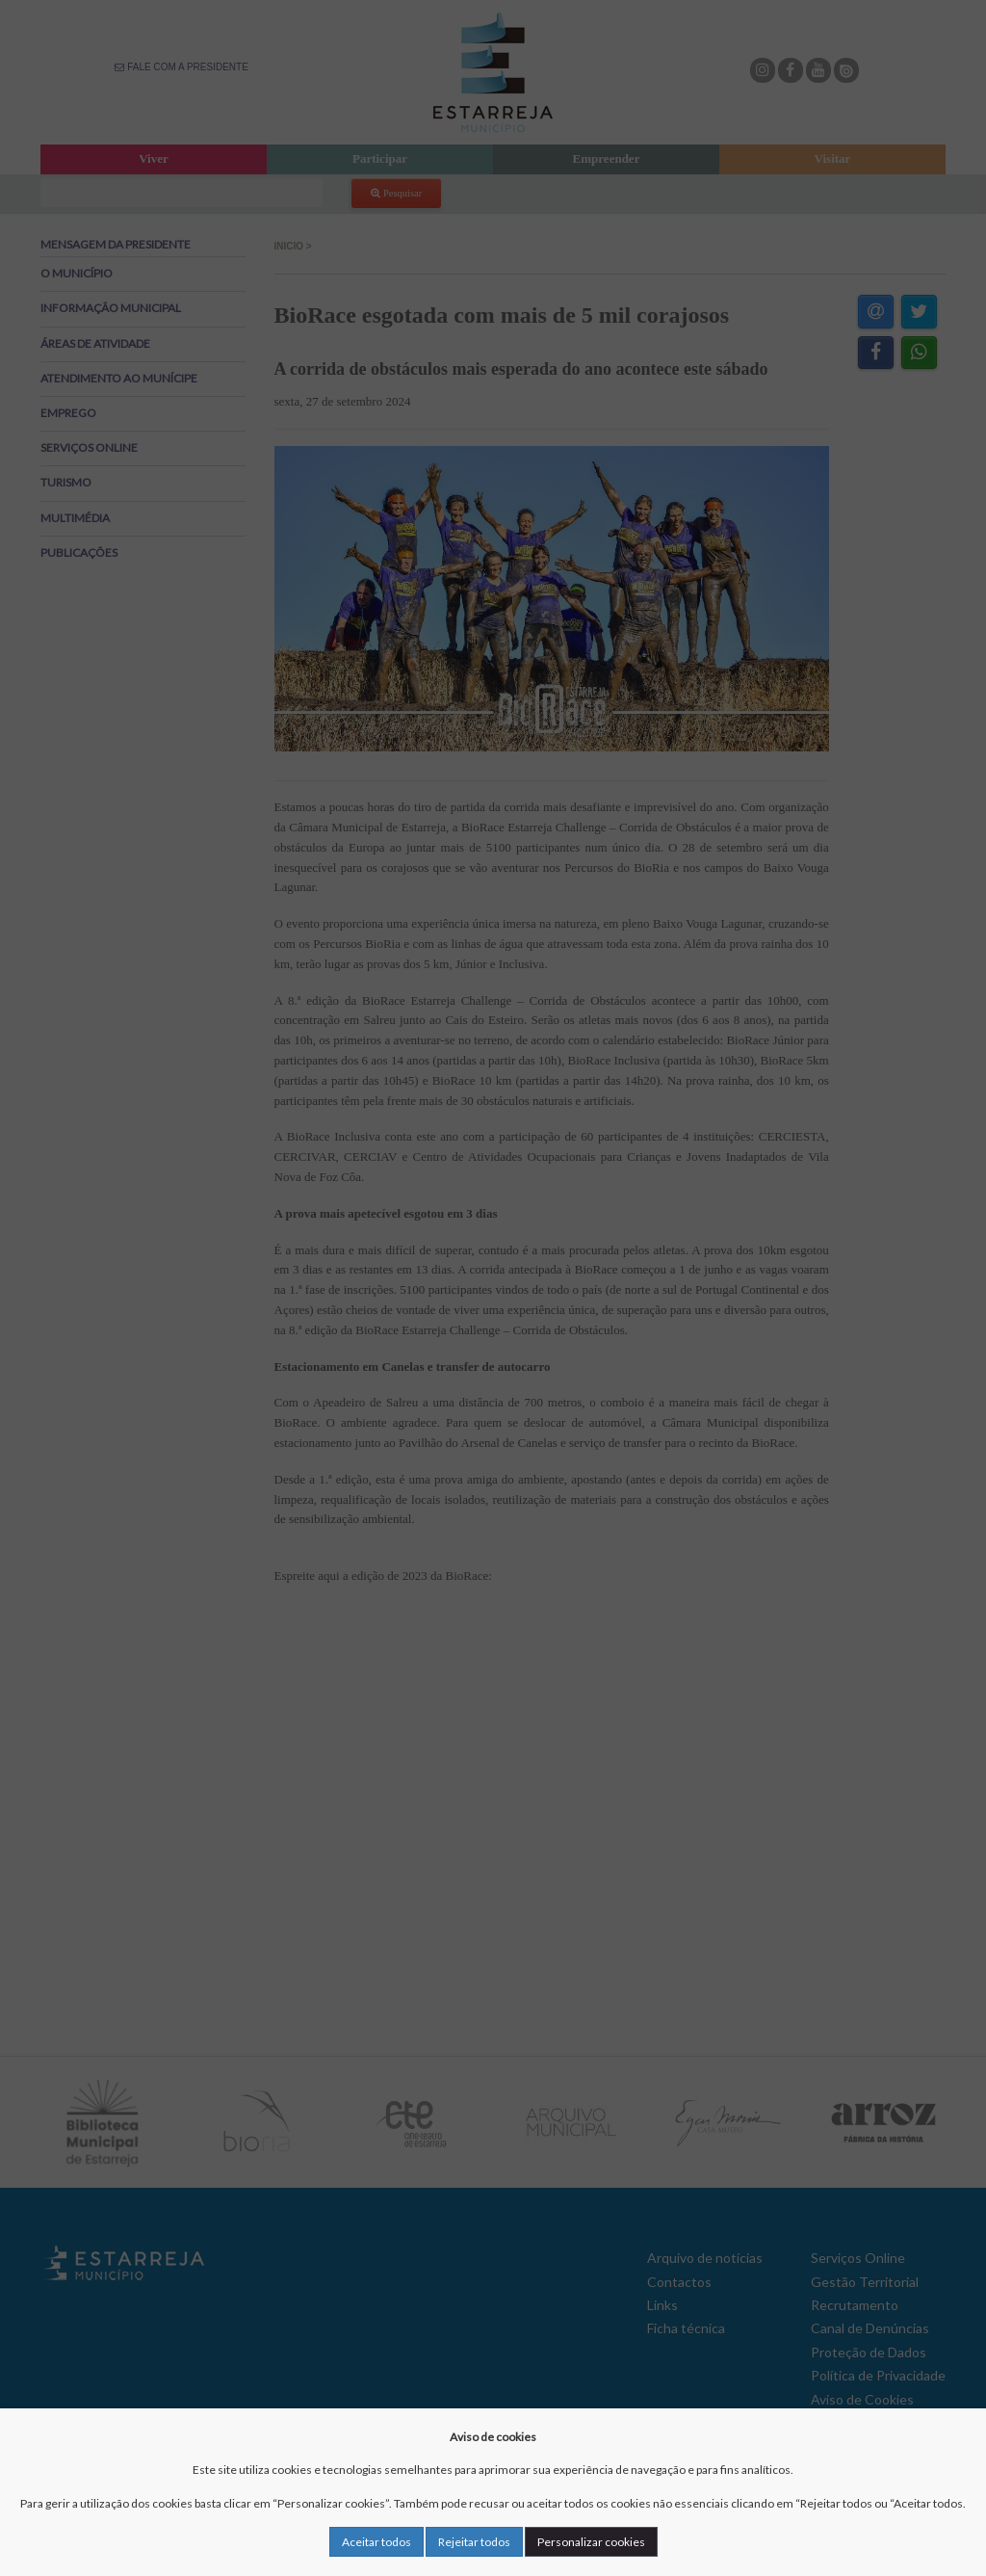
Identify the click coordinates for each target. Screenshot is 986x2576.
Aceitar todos (376, 2542)
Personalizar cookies (591, 2542)
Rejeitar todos (474, 2542)
